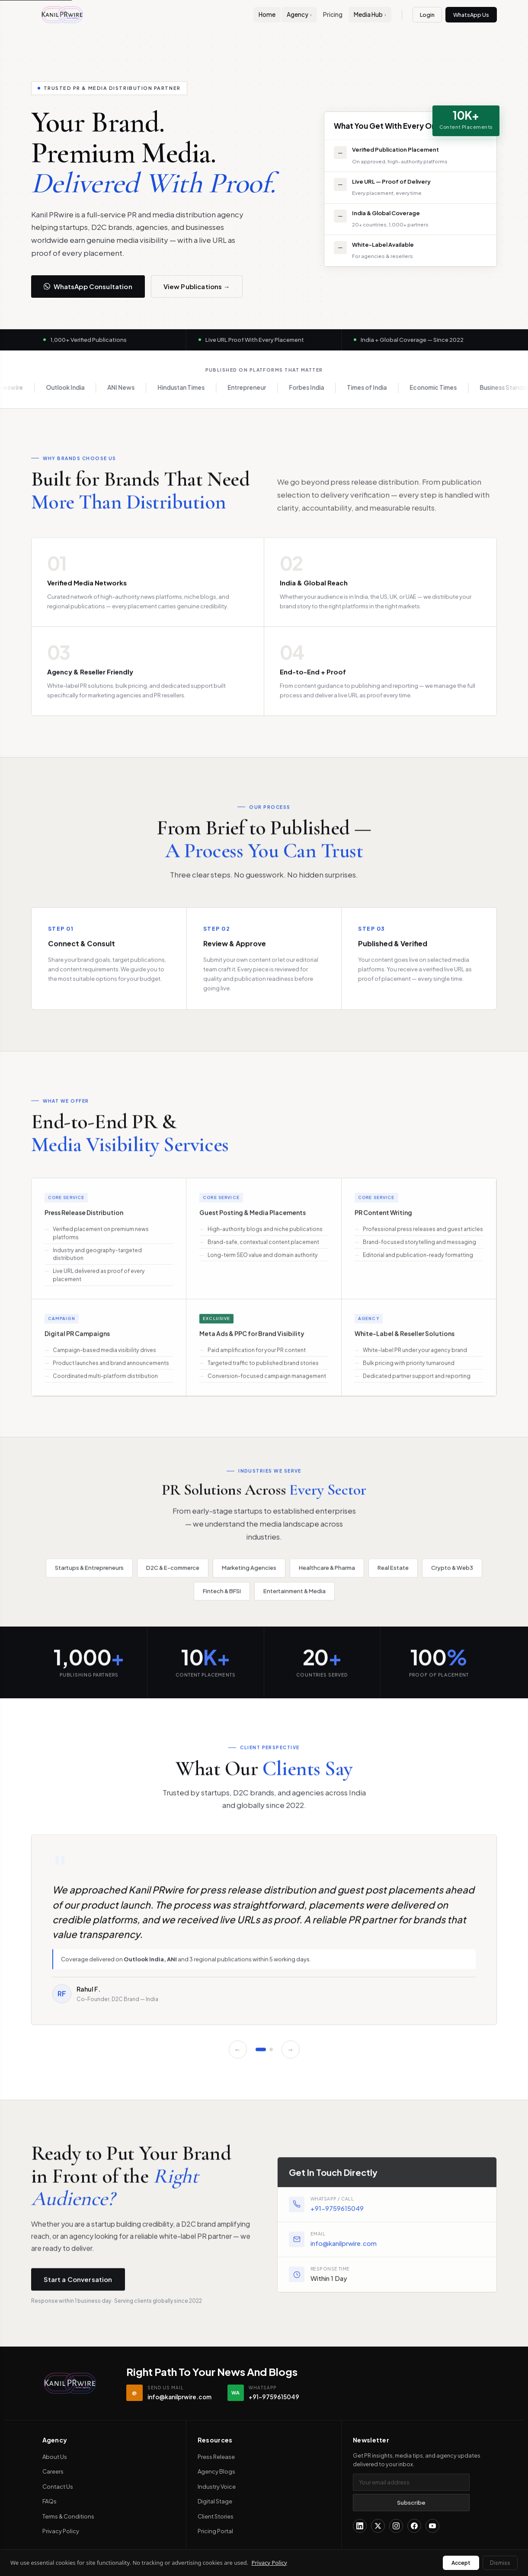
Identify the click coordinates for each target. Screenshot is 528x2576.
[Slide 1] (261, 2057)
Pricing (332, 14)
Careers (53, 2471)
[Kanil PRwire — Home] (70, 2383)
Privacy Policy (60, 2531)
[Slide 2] (271, 2057)
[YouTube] (432, 2526)
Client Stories (216, 2516)
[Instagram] (396, 2526)
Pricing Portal (215, 2531)
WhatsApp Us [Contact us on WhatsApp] (471, 14)
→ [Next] (290, 2056)
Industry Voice (217, 2486)
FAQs (49, 2501)
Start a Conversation (78, 2287)
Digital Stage (215, 2501)
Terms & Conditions (68, 2516)
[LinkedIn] (360, 2526)
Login (427, 14)
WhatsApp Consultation (88, 286)
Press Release (216, 2456)
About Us (54, 2456)
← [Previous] (237, 2056)
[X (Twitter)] (378, 2526)
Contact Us (57, 2486)
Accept (460, 2563)
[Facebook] (414, 2526)
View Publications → (196, 286)
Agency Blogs (216, 2471)
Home (267, 14)
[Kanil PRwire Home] (62, 14)
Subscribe (411, 2502)
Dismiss (500, 2563)
